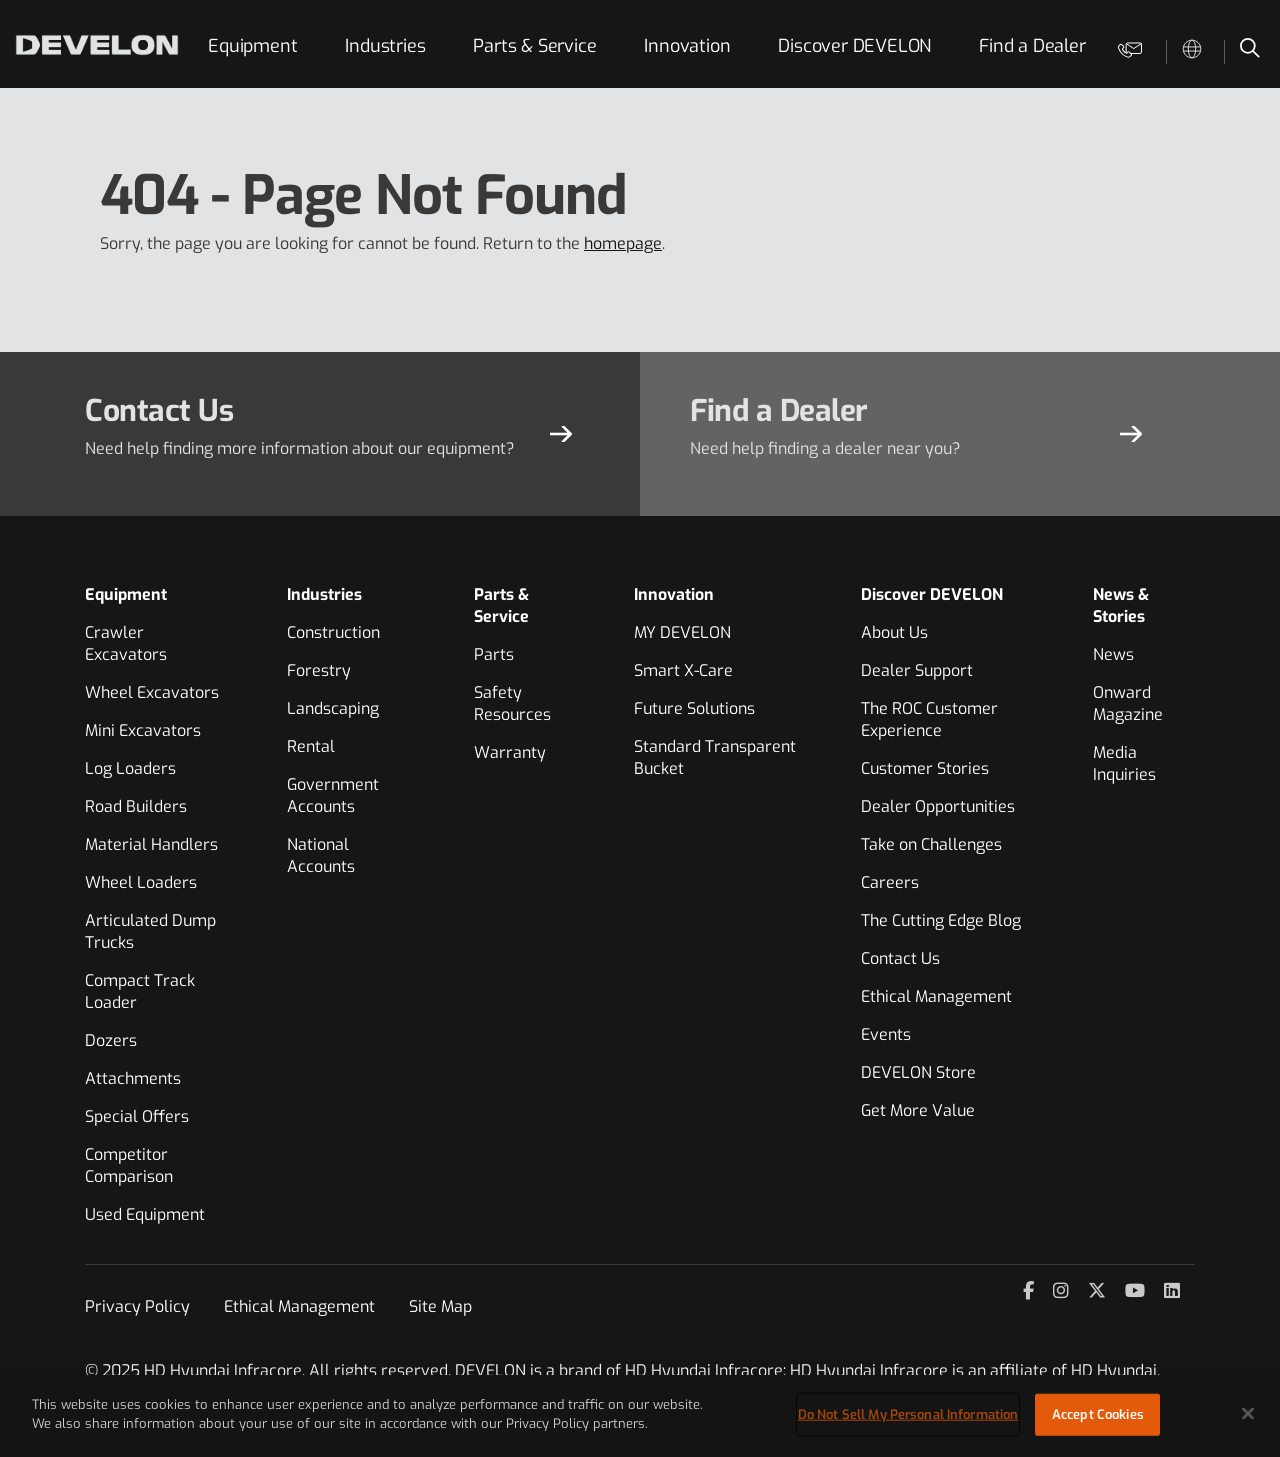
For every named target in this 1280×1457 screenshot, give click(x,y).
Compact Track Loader (140, 991)
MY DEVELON (682, 632)
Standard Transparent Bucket (715, 757)
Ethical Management (936, 996)
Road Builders (136, 806)
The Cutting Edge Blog (941, 920)
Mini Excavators (143, 730)
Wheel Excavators (152, 692)
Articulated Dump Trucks (150, 931)
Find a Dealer (1032, 46)
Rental (311, 746)
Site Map (440, 1306)
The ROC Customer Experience (929, 719)
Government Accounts (333, 795)
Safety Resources (512, 703)
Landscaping (333, 708)
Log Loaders (130, 768)
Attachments (133, 1078)
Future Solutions (694, 708)
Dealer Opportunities (938, 806)
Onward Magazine (1128, 703)
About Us (894, 632)
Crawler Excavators (126, 643)
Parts (494, 654)
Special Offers (137, 1116)
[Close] (1248, 1413)
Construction (333, 632)
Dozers (111, 1040)
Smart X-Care (683, 670)
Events (886, 1034)
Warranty (510, 752)
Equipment (252, 46)
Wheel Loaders (141, 882)
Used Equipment (145, 1214)
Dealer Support (917, 670)
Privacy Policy (137, 1306)
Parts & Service (534, 46)
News (1113, 654)
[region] (640, 1416)
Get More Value (918, 1110)
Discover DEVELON (854, 46)
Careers (890, 882)
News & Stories (1121, 605)
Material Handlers (151, 844)
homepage (623, 243)
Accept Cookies (1098, 1414)
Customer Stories (925, 768)
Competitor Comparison (129, 1165)
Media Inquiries (1124, 763)
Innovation (687, 46)
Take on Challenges (931, 844)
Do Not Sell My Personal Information (908, 1414)
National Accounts (321, 855)
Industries (385, 46)
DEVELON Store (918, 1072)
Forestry (319, 670)
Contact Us (900, 958)
